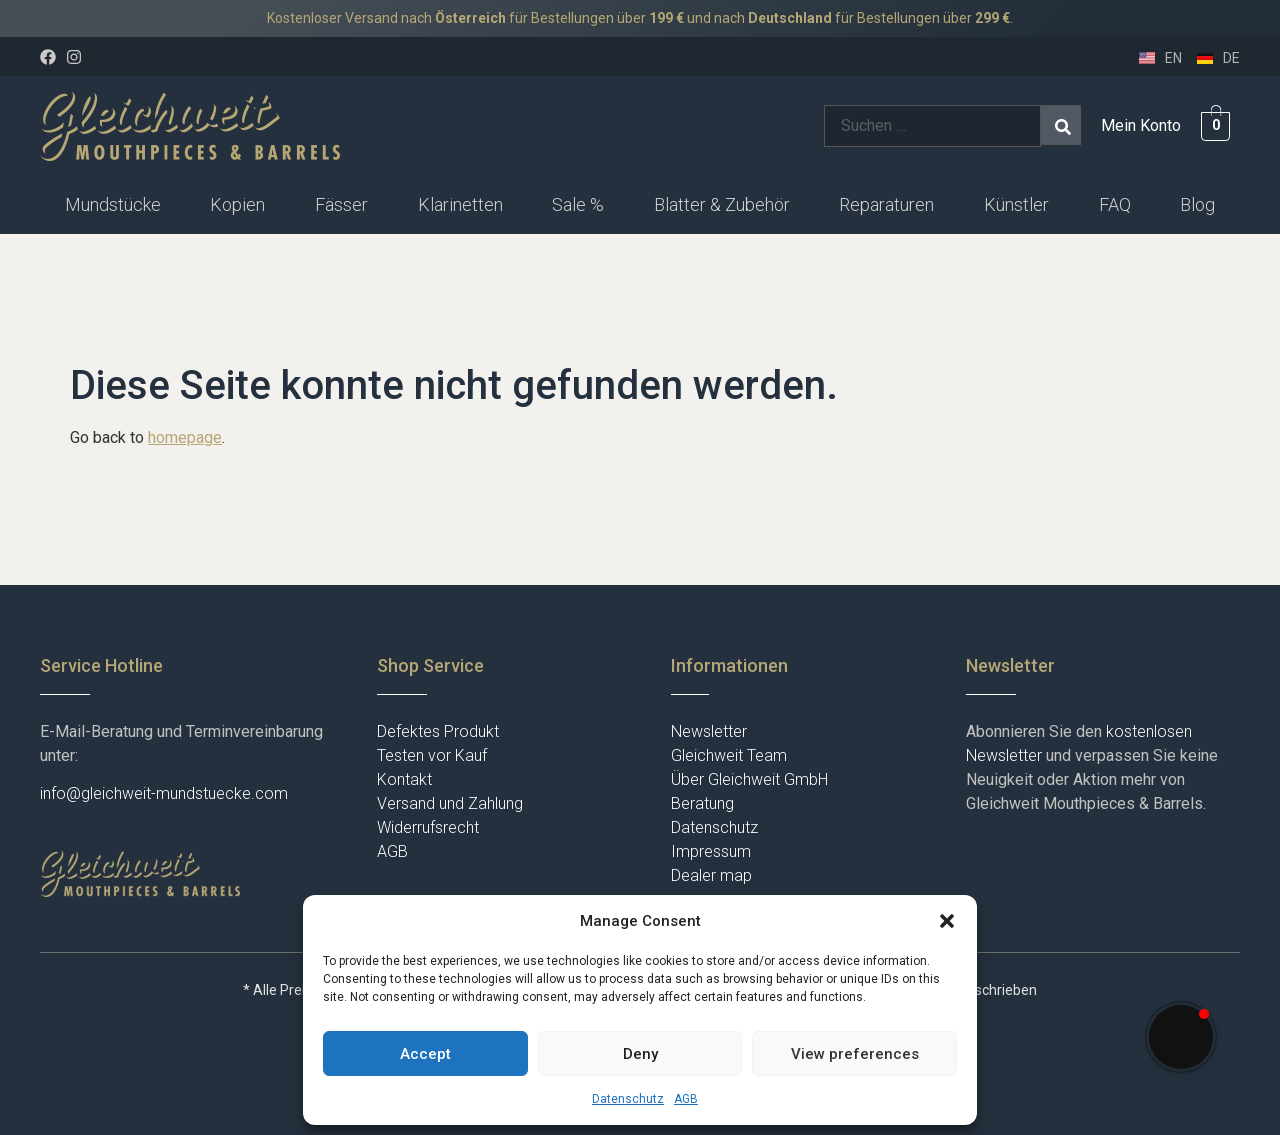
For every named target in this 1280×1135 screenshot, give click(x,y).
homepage (185, 437)
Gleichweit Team (729, 755)
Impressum (711, 851)
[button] (947, 921)
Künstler (1016, 204)
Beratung (702, 803)
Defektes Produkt (438, 731)
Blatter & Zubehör (722, 204)
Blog (1197, 204)
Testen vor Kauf (432, 755)
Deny (640, 1054)
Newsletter (709, 731)
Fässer (341, 204)
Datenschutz (628, 1099)
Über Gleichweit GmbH (749, 779)
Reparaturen (886, 204)
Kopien (237, 204)
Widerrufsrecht (428, 827)
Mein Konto (1141, 125)
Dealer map (711, 875)
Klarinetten (460, 204)
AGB (686, 1099)
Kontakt (404, 779)
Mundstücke (113, 204)
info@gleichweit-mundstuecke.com (164, 793)
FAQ (1115, 204)
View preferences (855, 1054)
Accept (425, 1054)
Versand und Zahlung (450, 803)
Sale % (578, 204)
